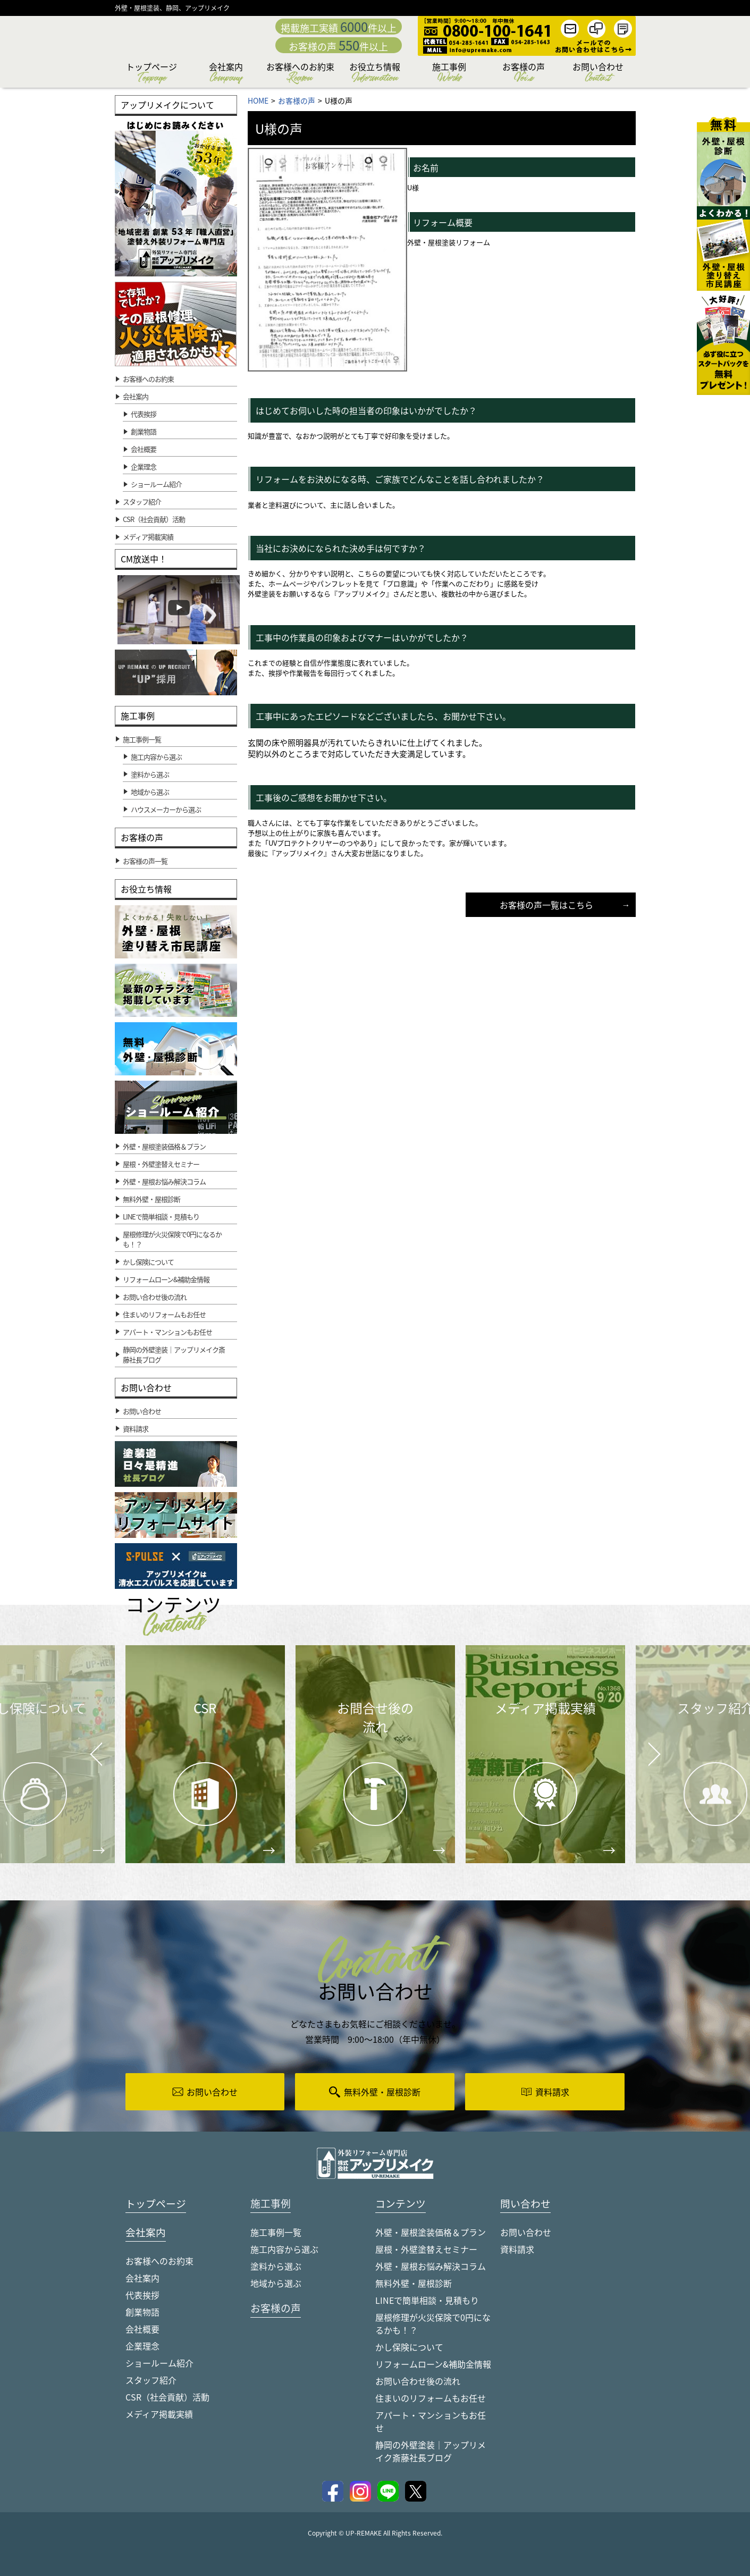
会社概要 (143, 449)
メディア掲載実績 (159, 2415)
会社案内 (226, 73)
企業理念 (143, 466)
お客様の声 (523, 73)
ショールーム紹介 (156, 484)
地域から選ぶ (275, 2283)
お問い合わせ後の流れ (417, 2381)
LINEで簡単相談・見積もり (427, 2300)
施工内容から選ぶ (284, 2249)
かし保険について (409, 2347)
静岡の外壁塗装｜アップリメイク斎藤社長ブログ (430, 2451)
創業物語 (143, 431)
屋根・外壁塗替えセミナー (426, 2249)
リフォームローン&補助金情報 (433, 2364)
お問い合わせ (597, 73)
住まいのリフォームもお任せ (430, 2398)
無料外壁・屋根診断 (413, 2283)
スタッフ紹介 (150, 2381)
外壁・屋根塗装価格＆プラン (430, 2232)
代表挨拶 (143, 414)
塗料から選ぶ (275, 2266)
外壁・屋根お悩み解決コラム (430, 2266)
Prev (93, 1761)
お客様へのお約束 (300, 73)
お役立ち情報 (374, 73)
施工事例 (449, 73)
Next (641, 1746)
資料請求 (517, 2249)
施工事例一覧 (275, 2232)
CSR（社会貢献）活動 (167, 2398)
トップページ (151, 73)
